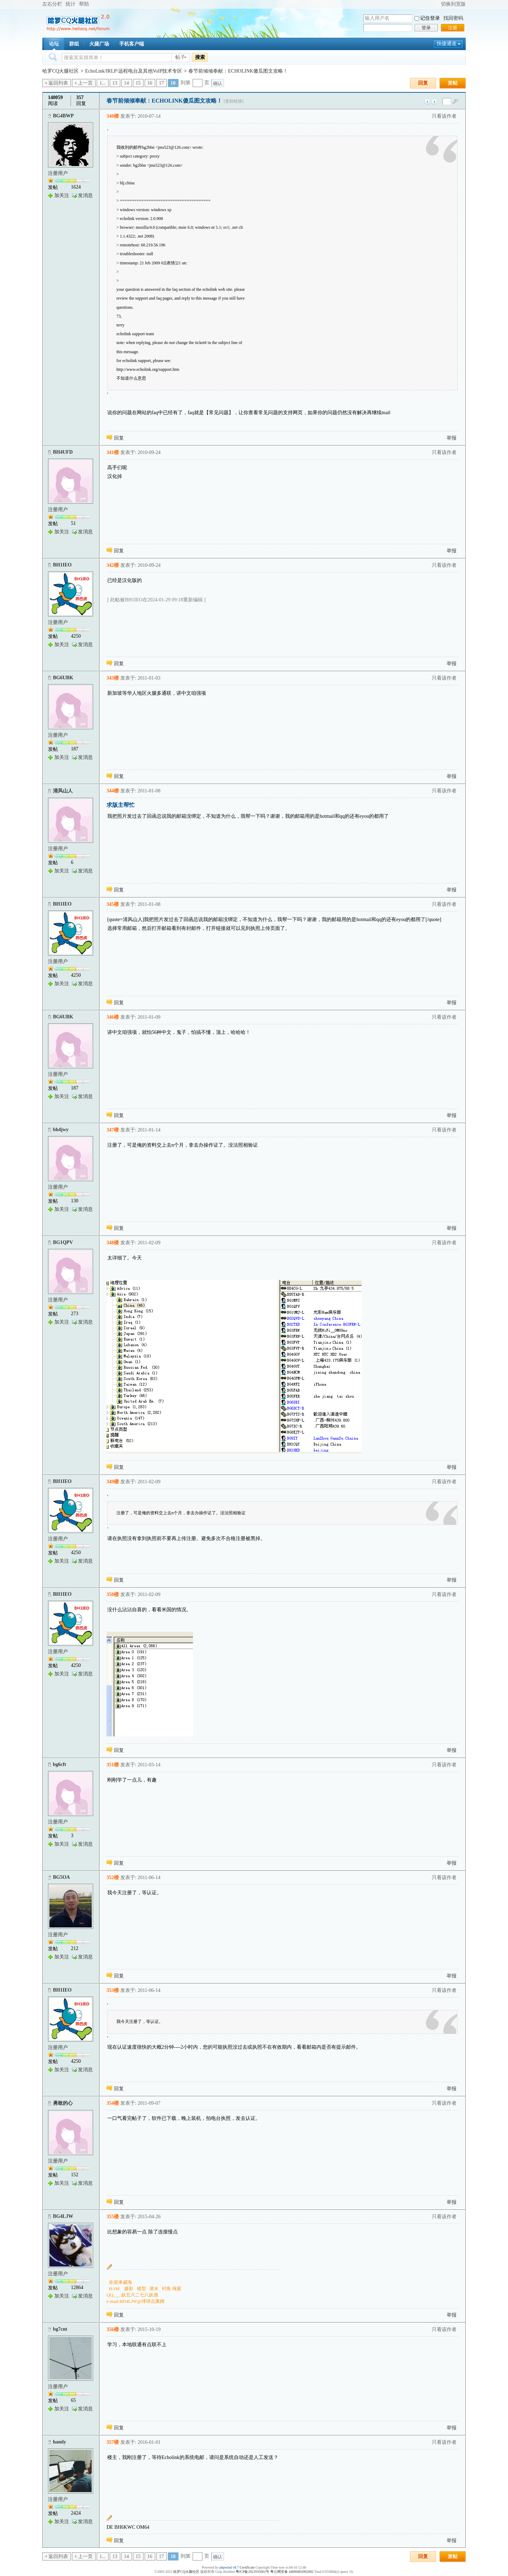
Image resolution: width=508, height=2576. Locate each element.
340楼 (113, 116)
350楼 (113, 1594)
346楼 (113, 1017)
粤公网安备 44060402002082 (292, 2572)
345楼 (113, 904)
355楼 (113, 2216)
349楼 (113, 1481)
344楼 (113, 790)
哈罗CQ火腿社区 (60, 71)
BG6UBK (63, 677)
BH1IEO (62, 565)
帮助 (84, 4)
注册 (452, 27)
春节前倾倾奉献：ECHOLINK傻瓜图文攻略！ (238, 71)
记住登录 (430, 18)
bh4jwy (60, 1129)
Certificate (247, 2567)
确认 (217, 83)
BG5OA (61, 1877)
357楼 (113, 2442)
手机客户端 (131, 44)
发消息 (85, 195)
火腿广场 (99, 44)
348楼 (113, 1242)
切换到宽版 (453, 4)
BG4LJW (63, 2216)
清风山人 (63, 790)
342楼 (113, 565)
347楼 (113, 1130)
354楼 (113, 2103)
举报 (451, 438)
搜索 (200, 57)
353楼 (113, 1990)
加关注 (61, 195)
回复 (423, 83)
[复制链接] (233, 101)
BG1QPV (63, 1242)
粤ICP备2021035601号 (253, 2572)
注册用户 (58, 173)
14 (126, 83)
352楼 (113, 1877)
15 (138, 83)
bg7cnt (60, 2329)
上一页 (85, 83)
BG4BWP (63, 115)
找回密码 (453, 18)
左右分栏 (52, 4)
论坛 (54, 44)
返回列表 (58, 83)
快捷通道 (446, 43)
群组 (74, 44)
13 (115, 83)
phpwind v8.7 (229, 2567)
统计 (70, 4)
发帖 (453, 83)
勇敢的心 (63, 2103)
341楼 (113, 452)
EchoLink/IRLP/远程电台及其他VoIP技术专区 (133, 71)
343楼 (113, 678)
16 (149, 83)
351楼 (113, 1764)
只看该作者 (444, 116)
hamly (59, 2442)
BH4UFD (63, 452)
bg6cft (59, 1764)
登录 (426, 27)
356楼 (113, 2329)
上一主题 (427, 101)
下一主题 (434, 101)
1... (102, 83)
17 (161, 83)
